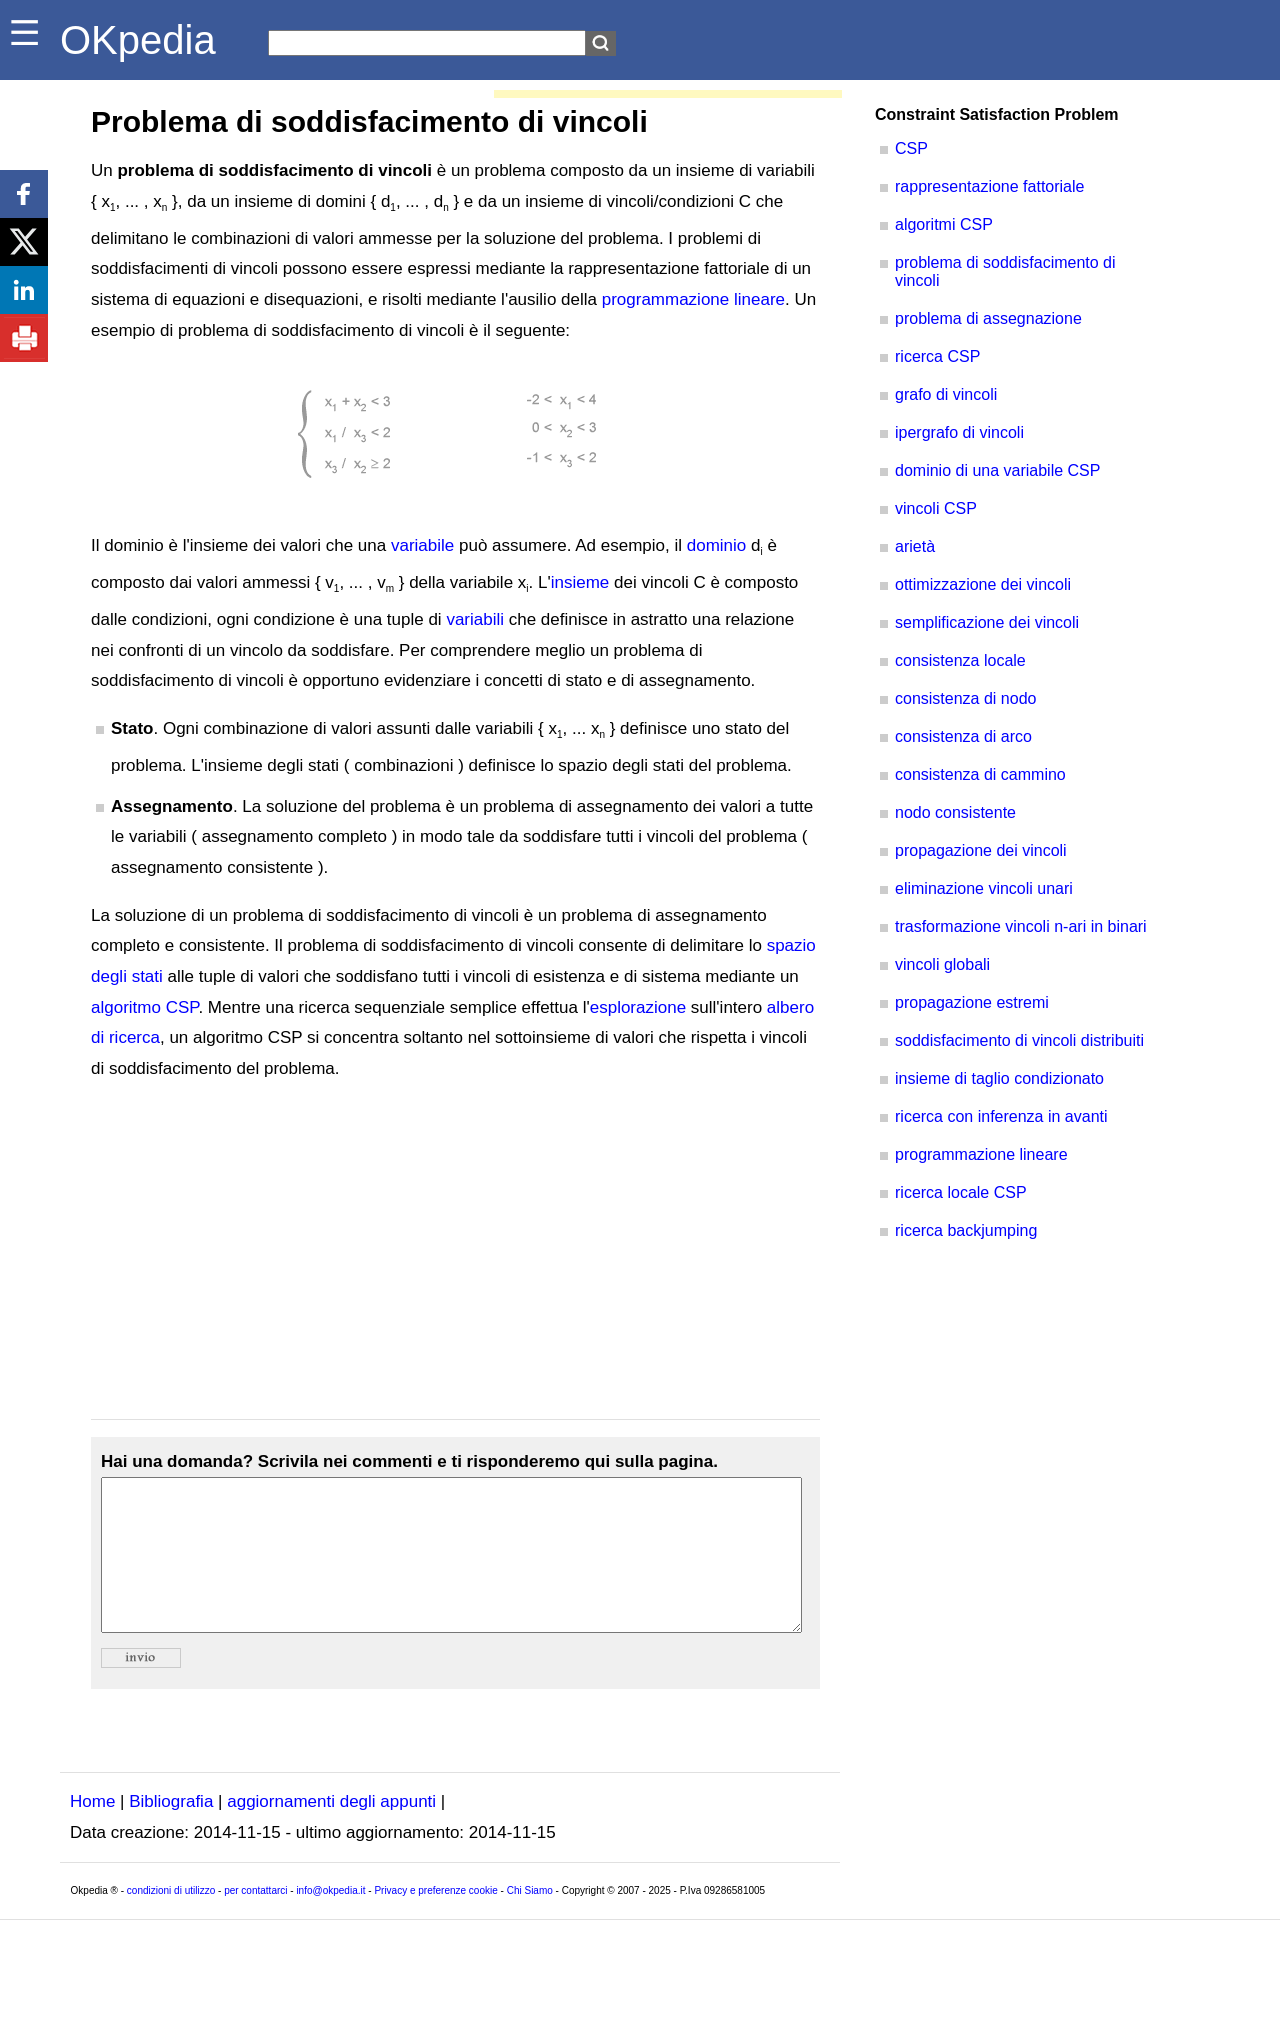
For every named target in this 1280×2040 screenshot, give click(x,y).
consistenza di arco (963, 736)
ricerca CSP (937, 356)
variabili (475, 619)
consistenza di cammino (980, 774)
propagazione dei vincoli (981, 850)
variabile (422, 545)
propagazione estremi (972, 1002)
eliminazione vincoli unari (984, 888)
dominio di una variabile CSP (997, 470)
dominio (717, 545)
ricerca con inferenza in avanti (1001, 1116)
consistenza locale (960, 660)
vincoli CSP (936, 508)
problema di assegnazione (988, 318)
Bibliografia (171, 1831)
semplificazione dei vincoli (987, 622)
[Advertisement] (455, 1252)
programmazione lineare (693, 299)
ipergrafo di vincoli (959, 432)
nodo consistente (955, 812)
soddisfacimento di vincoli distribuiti (1019, 1040)
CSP (911, 148)
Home (92, 1831)
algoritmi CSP (944, 224)
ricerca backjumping (966, 1230)
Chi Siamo (530, 1920)
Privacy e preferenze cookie (435, 1920)
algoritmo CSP (144, 1007)
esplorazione (638, 1007)
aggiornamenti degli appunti (331, 1831)
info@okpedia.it (330, 1920)
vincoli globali (942, 964)
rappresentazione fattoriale (989, 186)
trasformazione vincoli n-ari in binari (1021, 926)
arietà (915, 546)
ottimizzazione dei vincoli (983, 584)
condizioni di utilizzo (171, 1920)
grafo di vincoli (946, 394)
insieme (580, 582)
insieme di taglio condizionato (999, 1078)
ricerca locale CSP (961, 1192)
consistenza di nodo (965, 698)
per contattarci (255, 1920)
